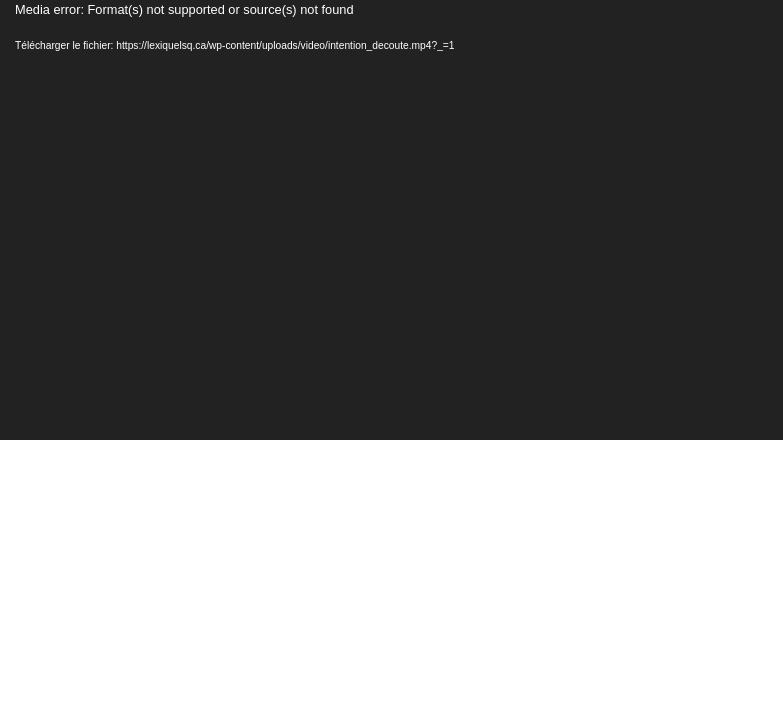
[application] (391, 220)
